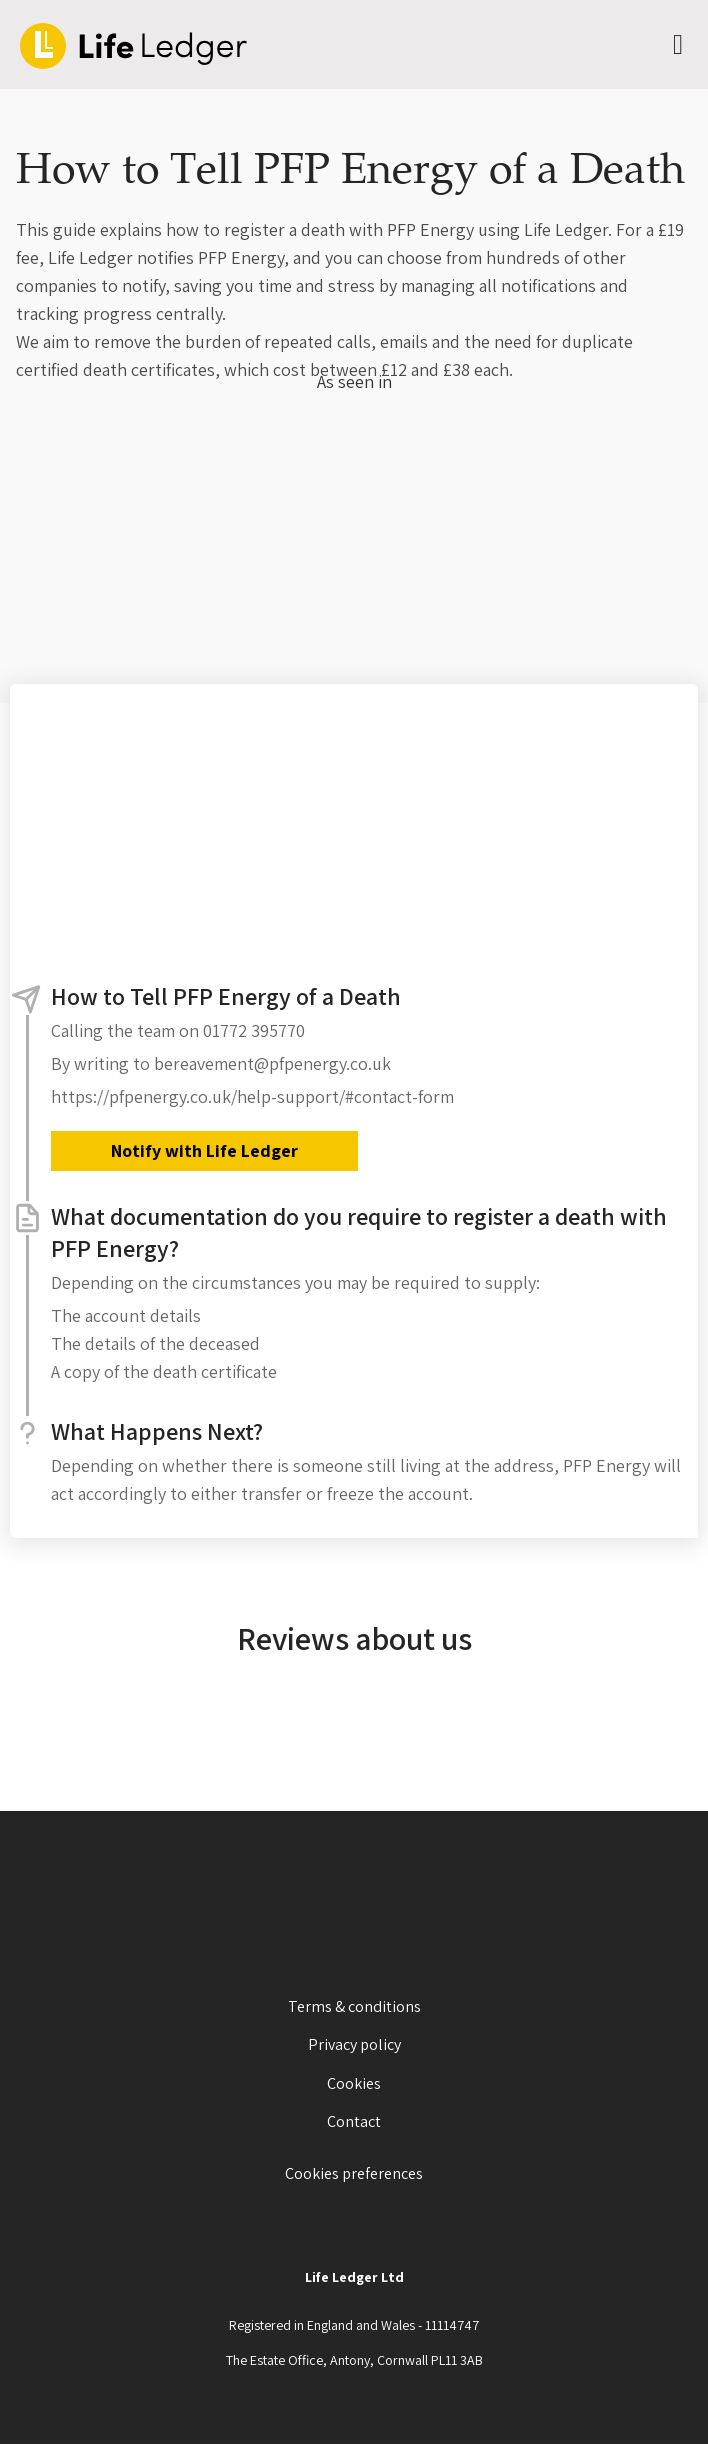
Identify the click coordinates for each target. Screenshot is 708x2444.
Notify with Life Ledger (204, 1150)
